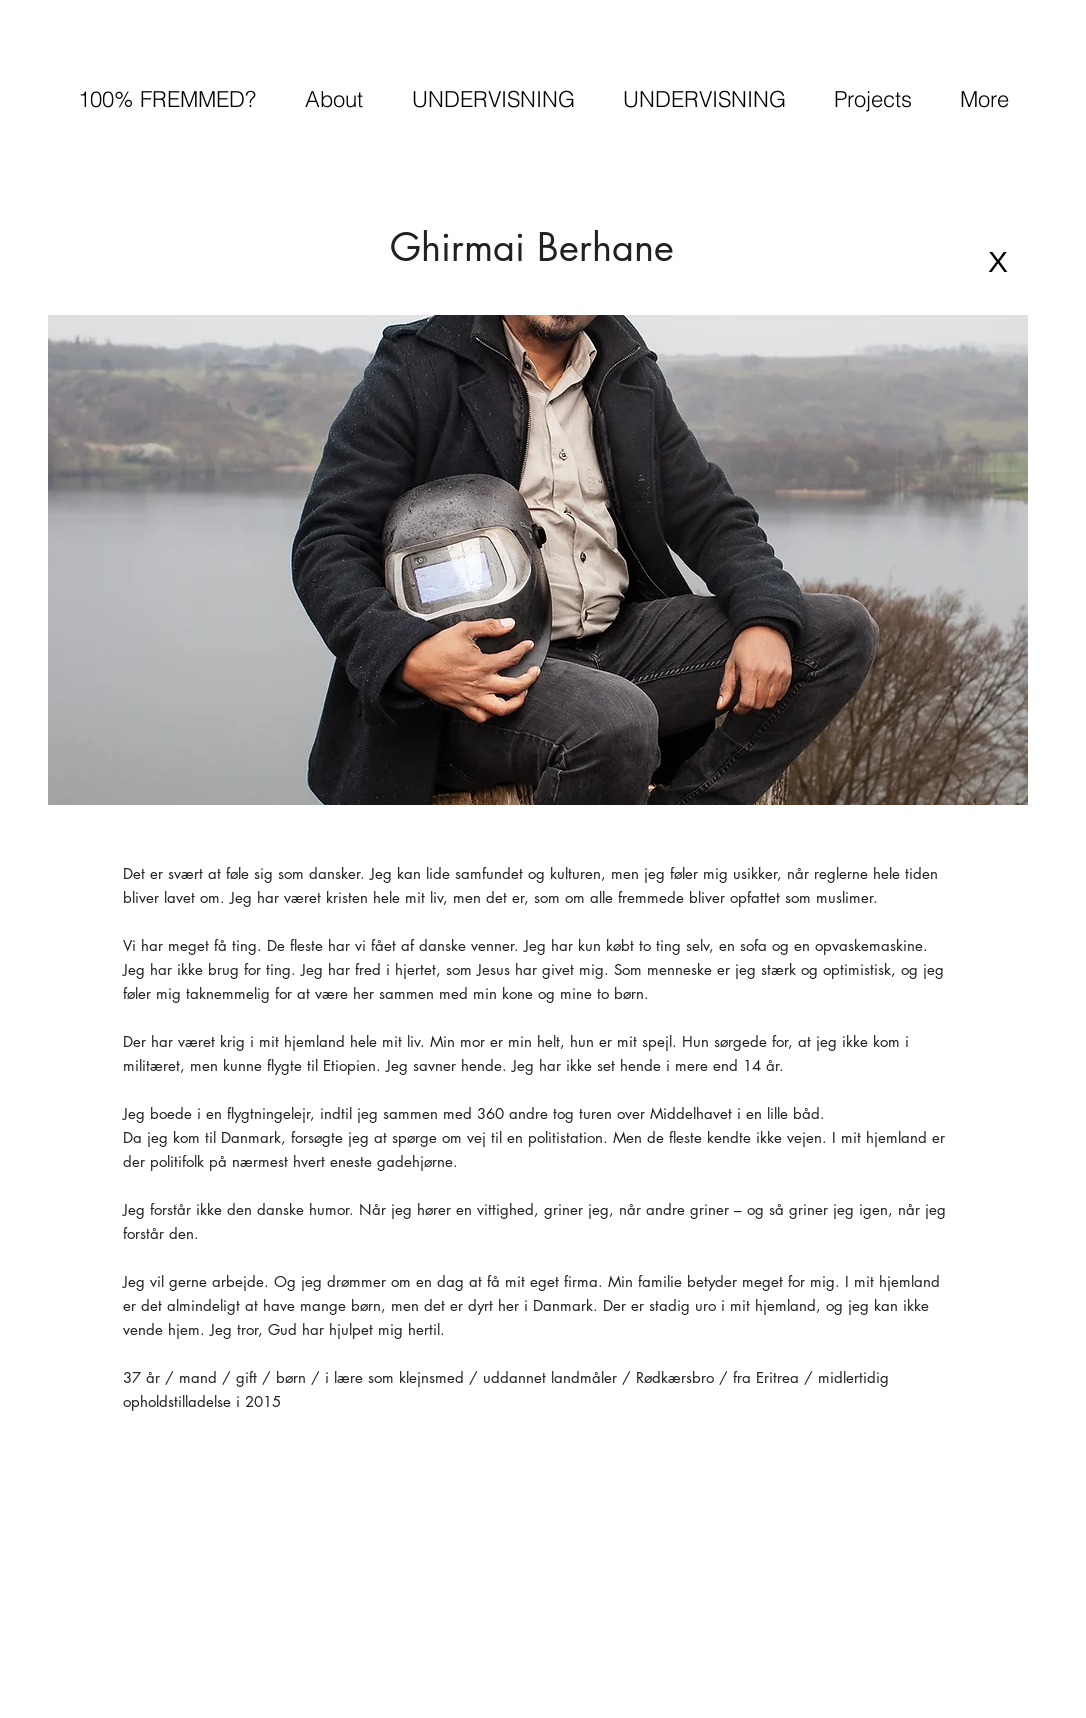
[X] (998, 261)
